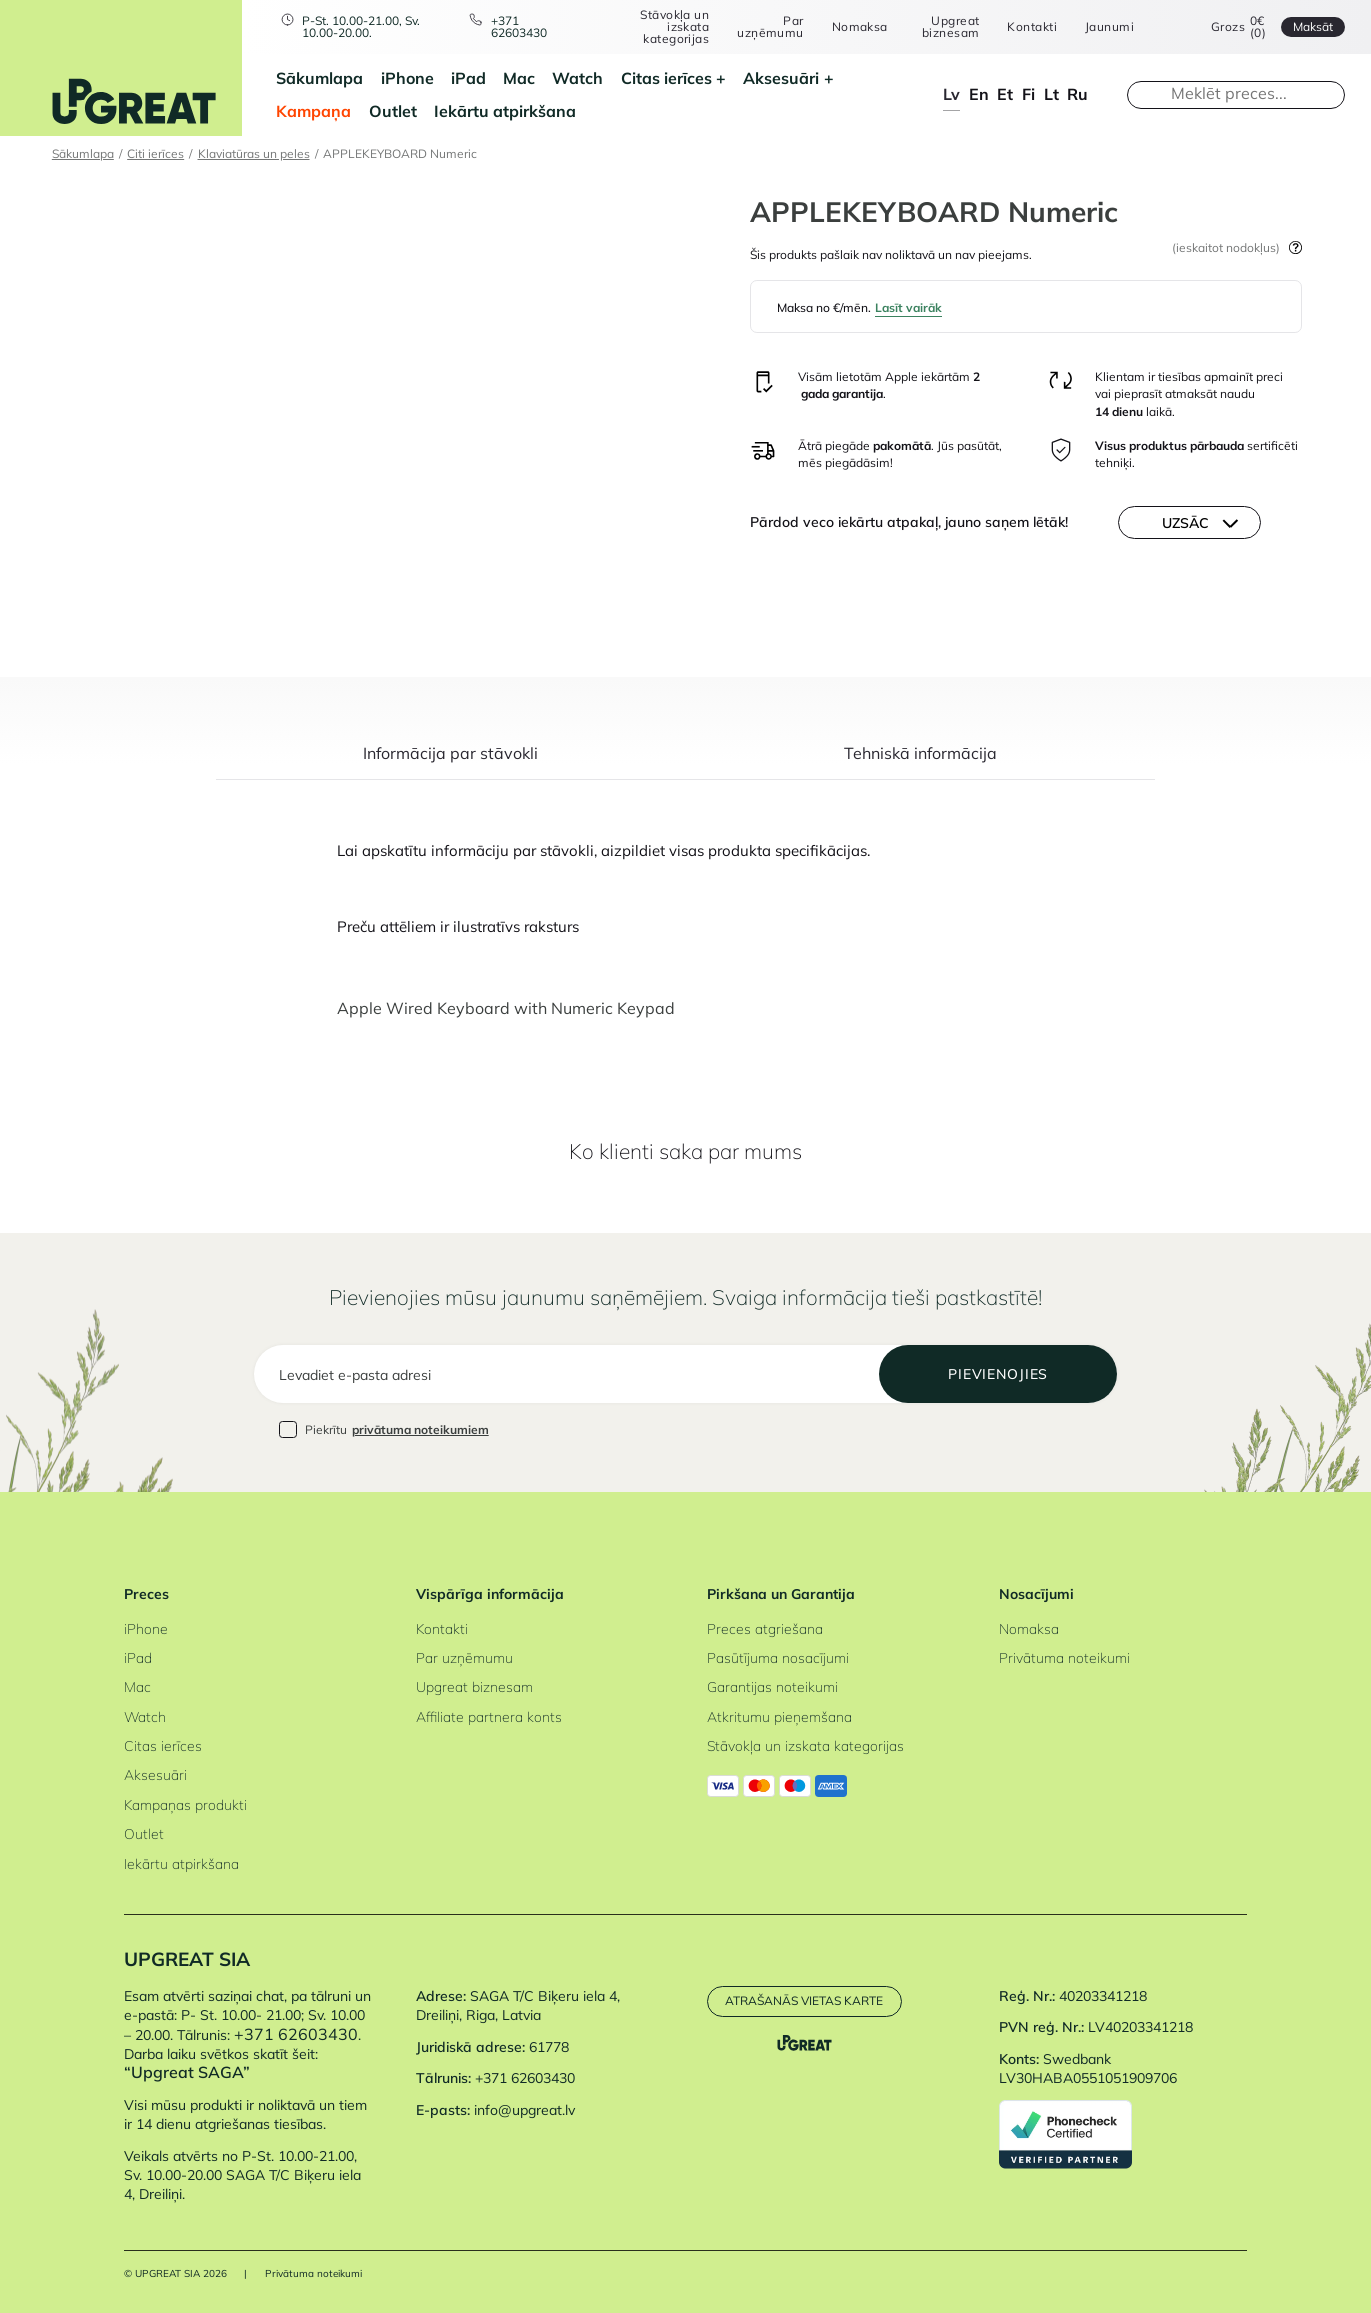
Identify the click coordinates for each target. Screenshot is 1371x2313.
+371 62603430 (519, 27)
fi (1028, 94)
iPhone (407, 78)
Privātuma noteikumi (1064, 1657)
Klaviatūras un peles (254, 153)
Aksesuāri (781, 78)
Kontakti (1032, 27)
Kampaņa (313, 111)
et (1005, 94)
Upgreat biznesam (951, 27)
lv (951, 94)
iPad (468, 78)
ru (1077, 94)
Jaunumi (1109, 27)
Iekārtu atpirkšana (505, 111)
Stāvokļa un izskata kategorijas (674, 27)
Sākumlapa (319, 78)
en (979, 94)
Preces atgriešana (765, 1628)
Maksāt (1313, 26)
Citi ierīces (155, 153)
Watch (577, 78)
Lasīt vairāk (908, 307)
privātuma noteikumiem (420, 1429)
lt (1051, 94)
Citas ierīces (666, 78)
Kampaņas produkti (185, 1804)
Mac (519, 78)
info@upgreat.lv (524, 2109)
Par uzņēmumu (770, 27)
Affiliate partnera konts (489, 1716)
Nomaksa (860, 27)
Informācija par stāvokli (450, 754)
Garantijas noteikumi (772, 1686)
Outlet (393, 111)
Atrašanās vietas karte (804, 2000)
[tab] (451, 763)
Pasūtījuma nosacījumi (778, 1657)
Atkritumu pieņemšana (779, 1716)
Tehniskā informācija (920, 754)
